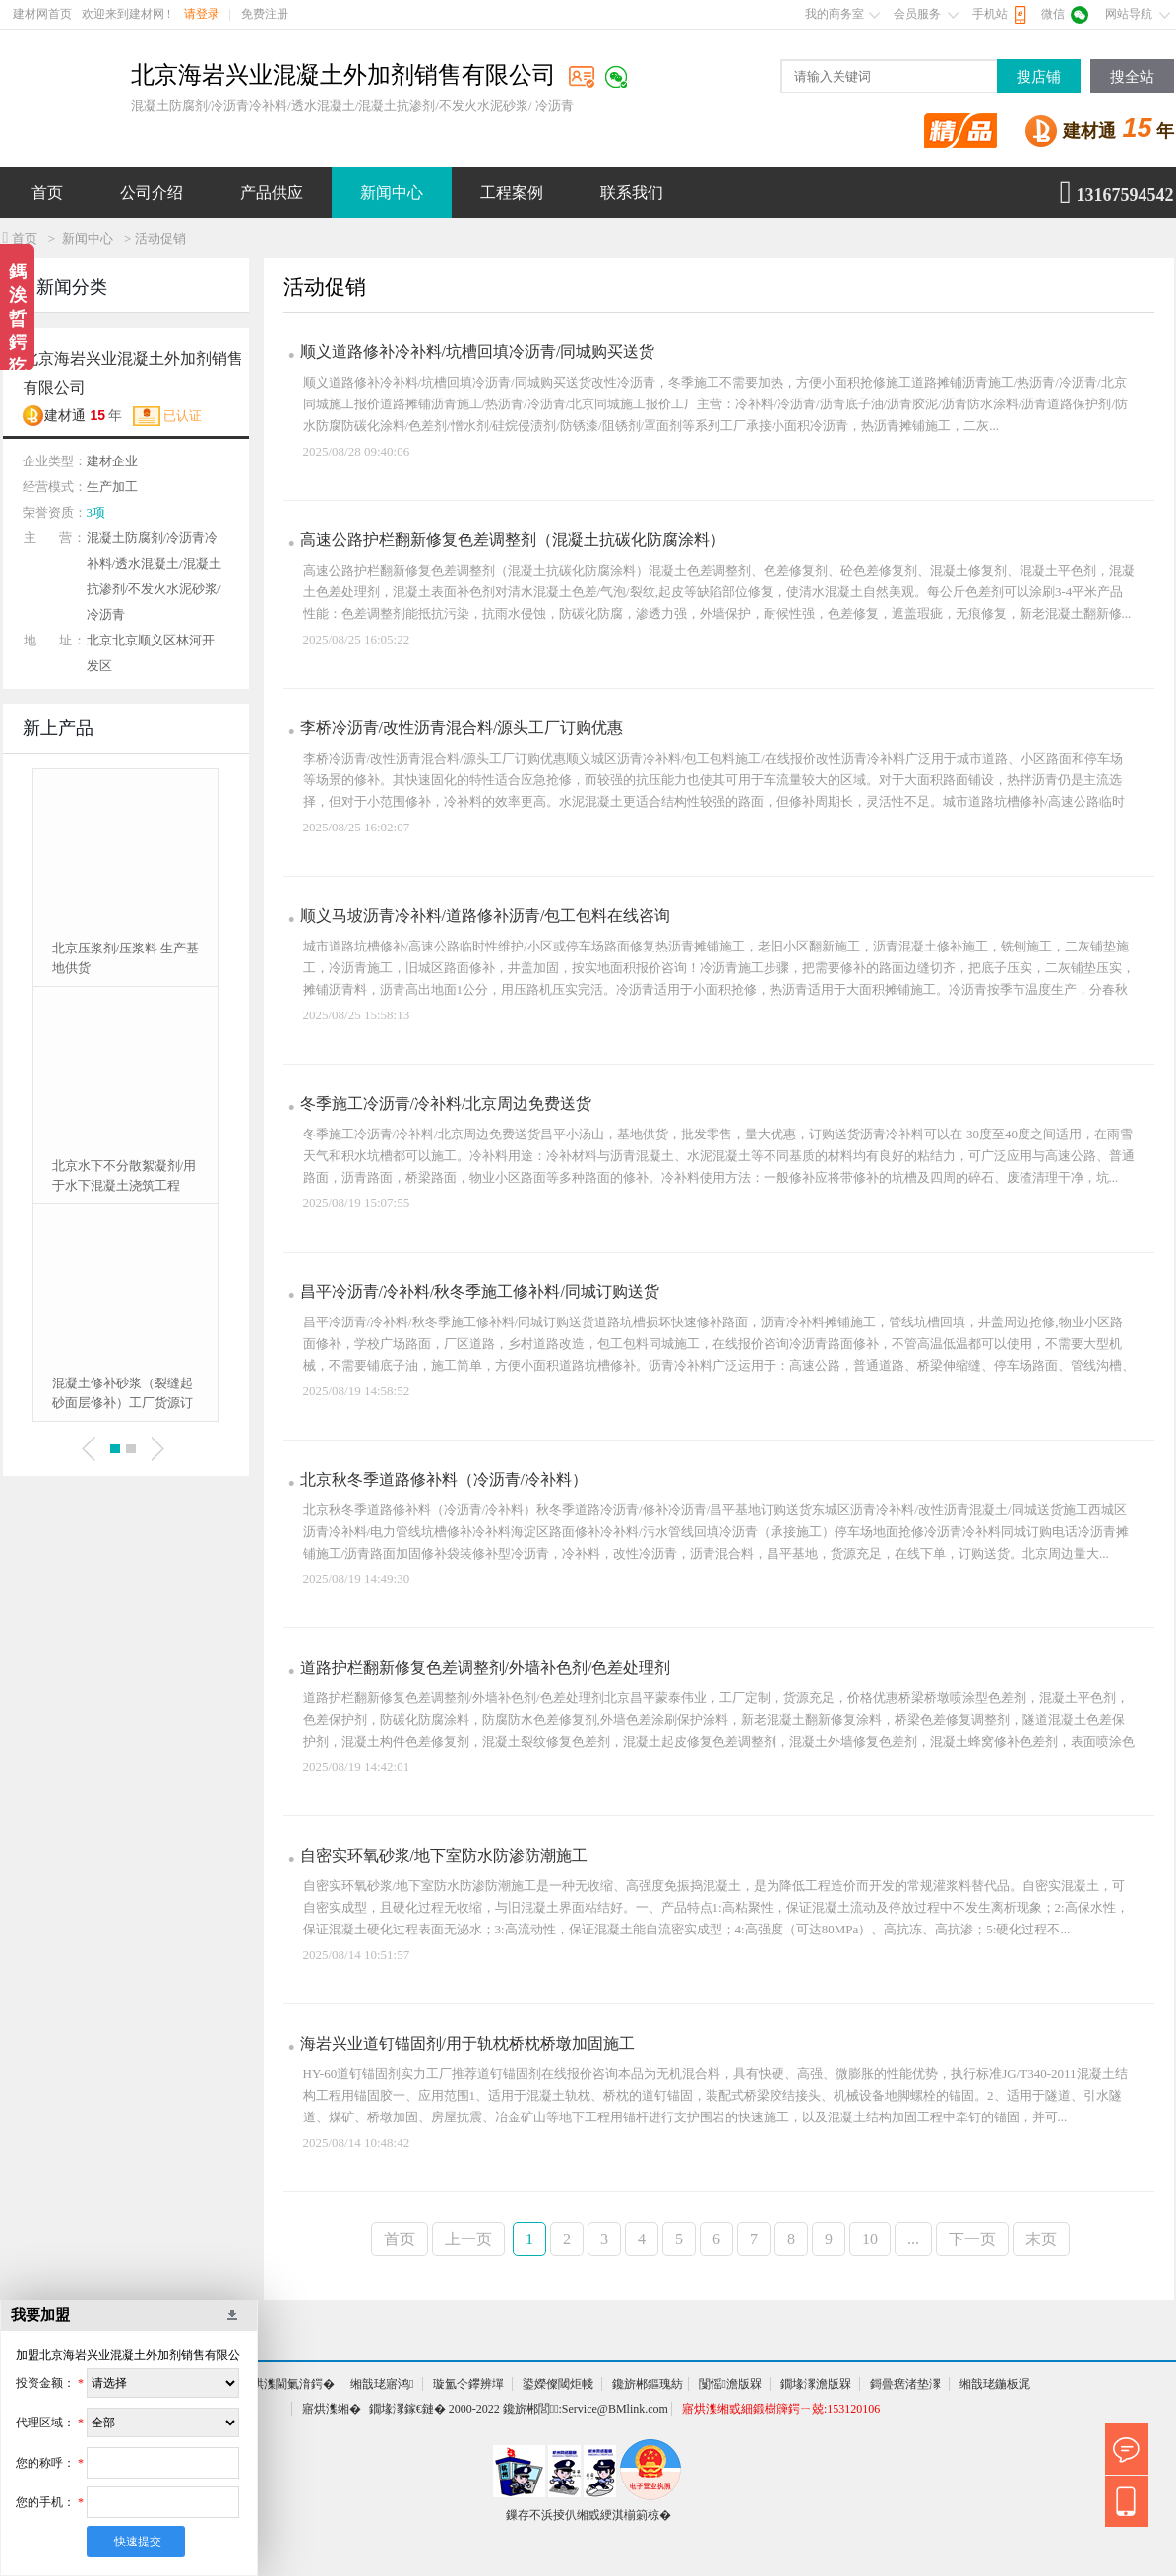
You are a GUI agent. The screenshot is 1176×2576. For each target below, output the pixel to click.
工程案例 (511, 192)
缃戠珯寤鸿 (381, 2384)
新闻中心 (391, 192)
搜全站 (1132, 77)
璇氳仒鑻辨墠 (468, 2384)
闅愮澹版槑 (730, 2384)
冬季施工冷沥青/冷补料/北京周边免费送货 (446, 1103)
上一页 (468, 2239)
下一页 (972, 2239)
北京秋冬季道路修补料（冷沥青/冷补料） (444, 1479)
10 (870, 2239)
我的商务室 (834, 14)
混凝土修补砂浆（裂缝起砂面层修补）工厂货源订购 (122, 1394)
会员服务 (917, 14)
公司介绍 (151, 192)
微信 (1053, 14)
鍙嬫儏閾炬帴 (558, 2384)
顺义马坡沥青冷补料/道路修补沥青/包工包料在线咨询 (485, 915)
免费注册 (264, 14)
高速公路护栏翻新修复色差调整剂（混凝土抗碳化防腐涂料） (512, 539)
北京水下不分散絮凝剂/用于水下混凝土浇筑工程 (124, 1175)
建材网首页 (42, 14)
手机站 (990, 14)
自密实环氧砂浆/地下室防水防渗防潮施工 (444, 1855)
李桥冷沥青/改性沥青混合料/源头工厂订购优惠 (462, 727)
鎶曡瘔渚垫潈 (905, 2384)
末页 (1041, 2239)
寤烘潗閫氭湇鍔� (287, 2384)
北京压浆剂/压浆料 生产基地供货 (126, 958)
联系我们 (631, 192)
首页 (47, 192)
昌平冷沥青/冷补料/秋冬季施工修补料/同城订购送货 (479, 1291)
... (913, 2239)
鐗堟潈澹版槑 (815, 2384)
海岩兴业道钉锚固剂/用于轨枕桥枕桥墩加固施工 (467, 2043)
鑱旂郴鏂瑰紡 (647, 2384)
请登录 (201, 14)
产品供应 (271, 192)
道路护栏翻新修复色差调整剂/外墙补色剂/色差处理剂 (485, 1667)
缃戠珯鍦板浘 (994, 2384)
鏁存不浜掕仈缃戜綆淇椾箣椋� (588, 2515)
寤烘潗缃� (331, 2409)
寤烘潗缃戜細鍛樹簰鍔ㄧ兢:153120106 (781, 2409)
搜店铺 (1039, 77)
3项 (96, 512)
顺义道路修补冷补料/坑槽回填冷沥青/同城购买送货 (477, 351)
